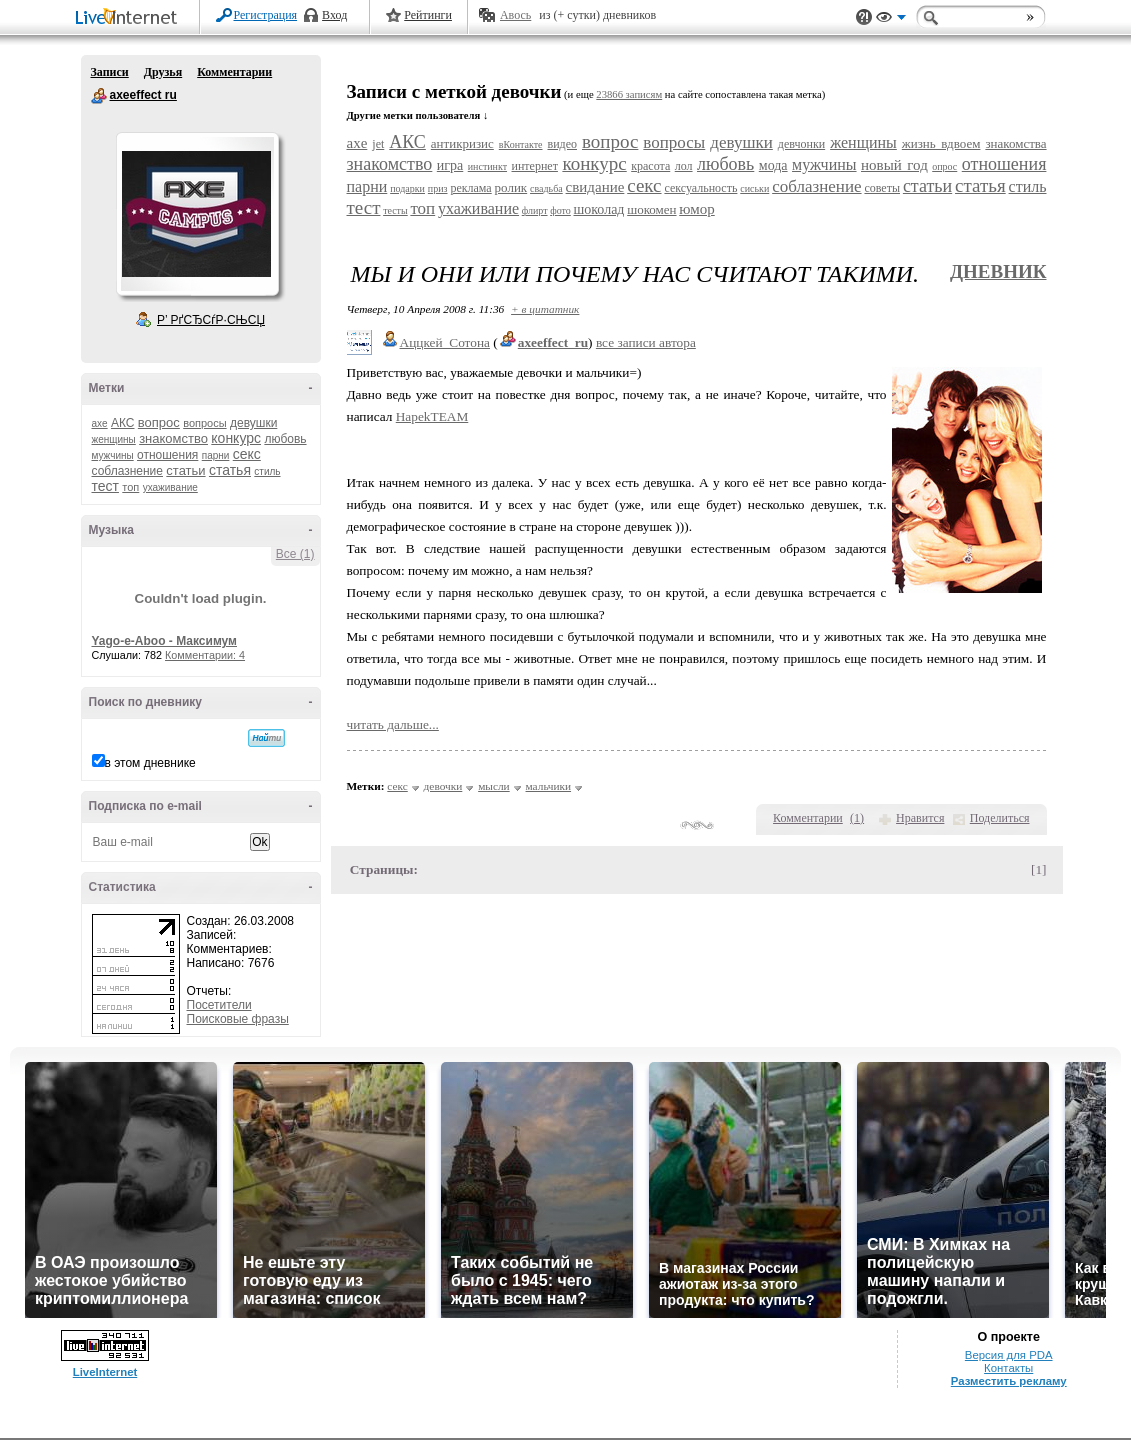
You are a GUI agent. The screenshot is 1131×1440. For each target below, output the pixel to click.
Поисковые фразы (238, 1019)
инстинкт (487, 166)
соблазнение (128, 471)
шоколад (598, 209)
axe (100, 423)
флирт (535, 210)
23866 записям (629, 94)
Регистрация (266, 15)
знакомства (1015, 143)
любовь (285, 439)
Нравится (920, 818)
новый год (894, 165)
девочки (443, 786)
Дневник (998, 271)
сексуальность (700, 188)
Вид (891, 20)
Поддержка (864, 17)
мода (773, 165)
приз (438, 188)
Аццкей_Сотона (445, 342)
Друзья (163, 72)
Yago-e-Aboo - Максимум (165, 641)
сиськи (754, 188)
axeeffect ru (99, 96)
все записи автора (646, 342)
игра (450, 165)
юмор (697, 209)
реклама (470, 188)
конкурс (236, 438)
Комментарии (234, 72)
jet (378, 144)
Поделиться (1000, 818)
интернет (535, 166)
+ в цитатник (545, 309)
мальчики (549, 786)
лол (684, 166)
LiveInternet (130, 18)
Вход (334, 15)
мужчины (113, 455)
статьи (185, 470)
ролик (511, 187)
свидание (595, 187)
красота (650, 166)
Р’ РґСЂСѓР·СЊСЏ (211, 320)
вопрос (159, 422)
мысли (494, 786)
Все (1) (295, 554)
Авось (515, 15)
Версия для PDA (1009, 1355)
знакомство (173, 438)
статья (230, 470)
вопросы (204, 423)
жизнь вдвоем (941, 143)
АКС (123, 423)
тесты (395, 210)
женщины (114, 439)
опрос (944, 166)
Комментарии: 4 (205, 655)
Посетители (219, 1005)
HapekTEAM (432, 416)
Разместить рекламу (1009, 1381)
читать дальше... (393, 724)
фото (560, 210)
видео (562, 144)
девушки (253, 423)
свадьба (546, 188)
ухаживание (170, 487)
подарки (407, 188)
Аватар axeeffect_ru (197, 214)
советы (882, 188)
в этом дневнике (150, 763)
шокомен (651, 209)
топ (130, 487)
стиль (267, 471)
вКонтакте (521, 144)
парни (216, 455)
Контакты (1008, 1368)
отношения (167, 455)
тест (105, 486)
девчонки (801, 144)
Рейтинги (428, 15)
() (857, 818)
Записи (110, 72)
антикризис (462, 143)
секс (247, 454)
